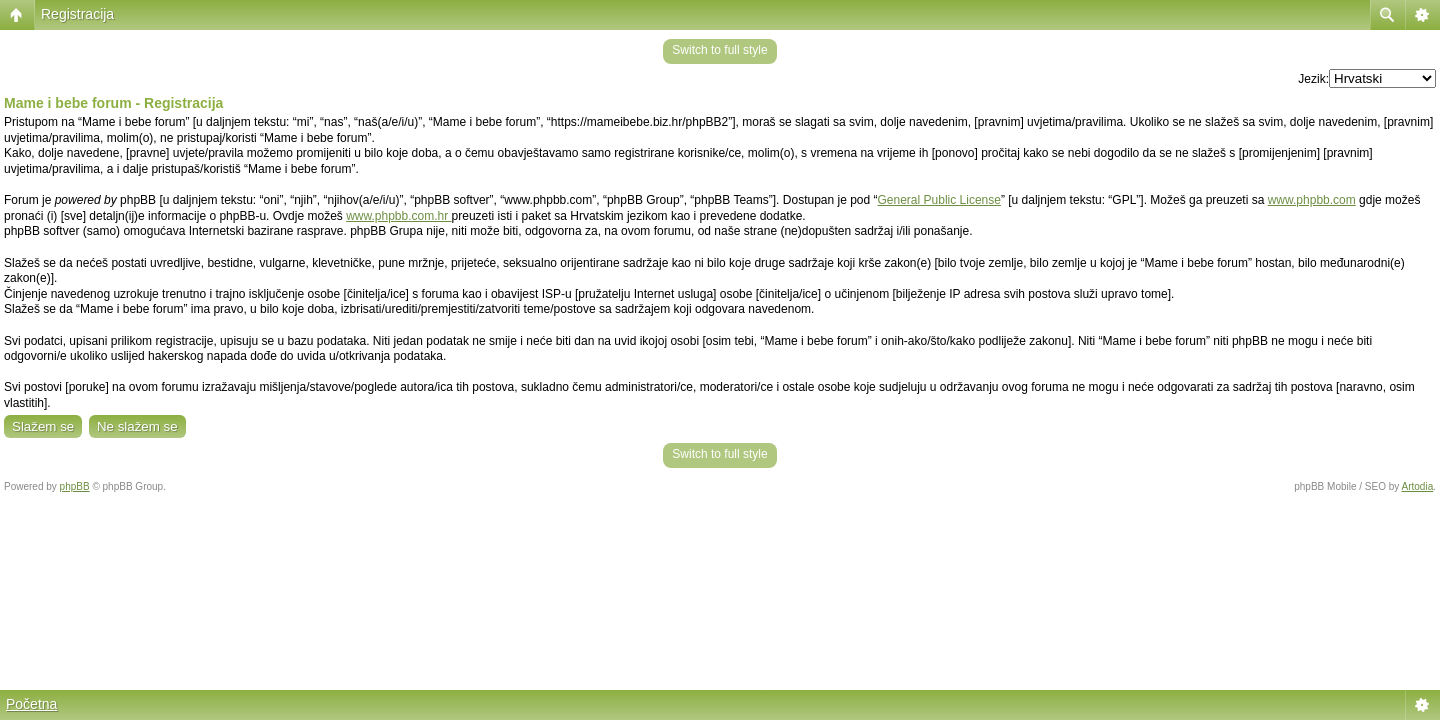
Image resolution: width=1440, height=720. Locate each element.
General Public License (939, 200)
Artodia (1418, 486)
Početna (31, 704)
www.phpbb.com (1312, 200)
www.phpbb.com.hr (398, 216)
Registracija (77, 14)
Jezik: (1313, 79)
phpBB (75, 486)
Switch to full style (719, 50)
